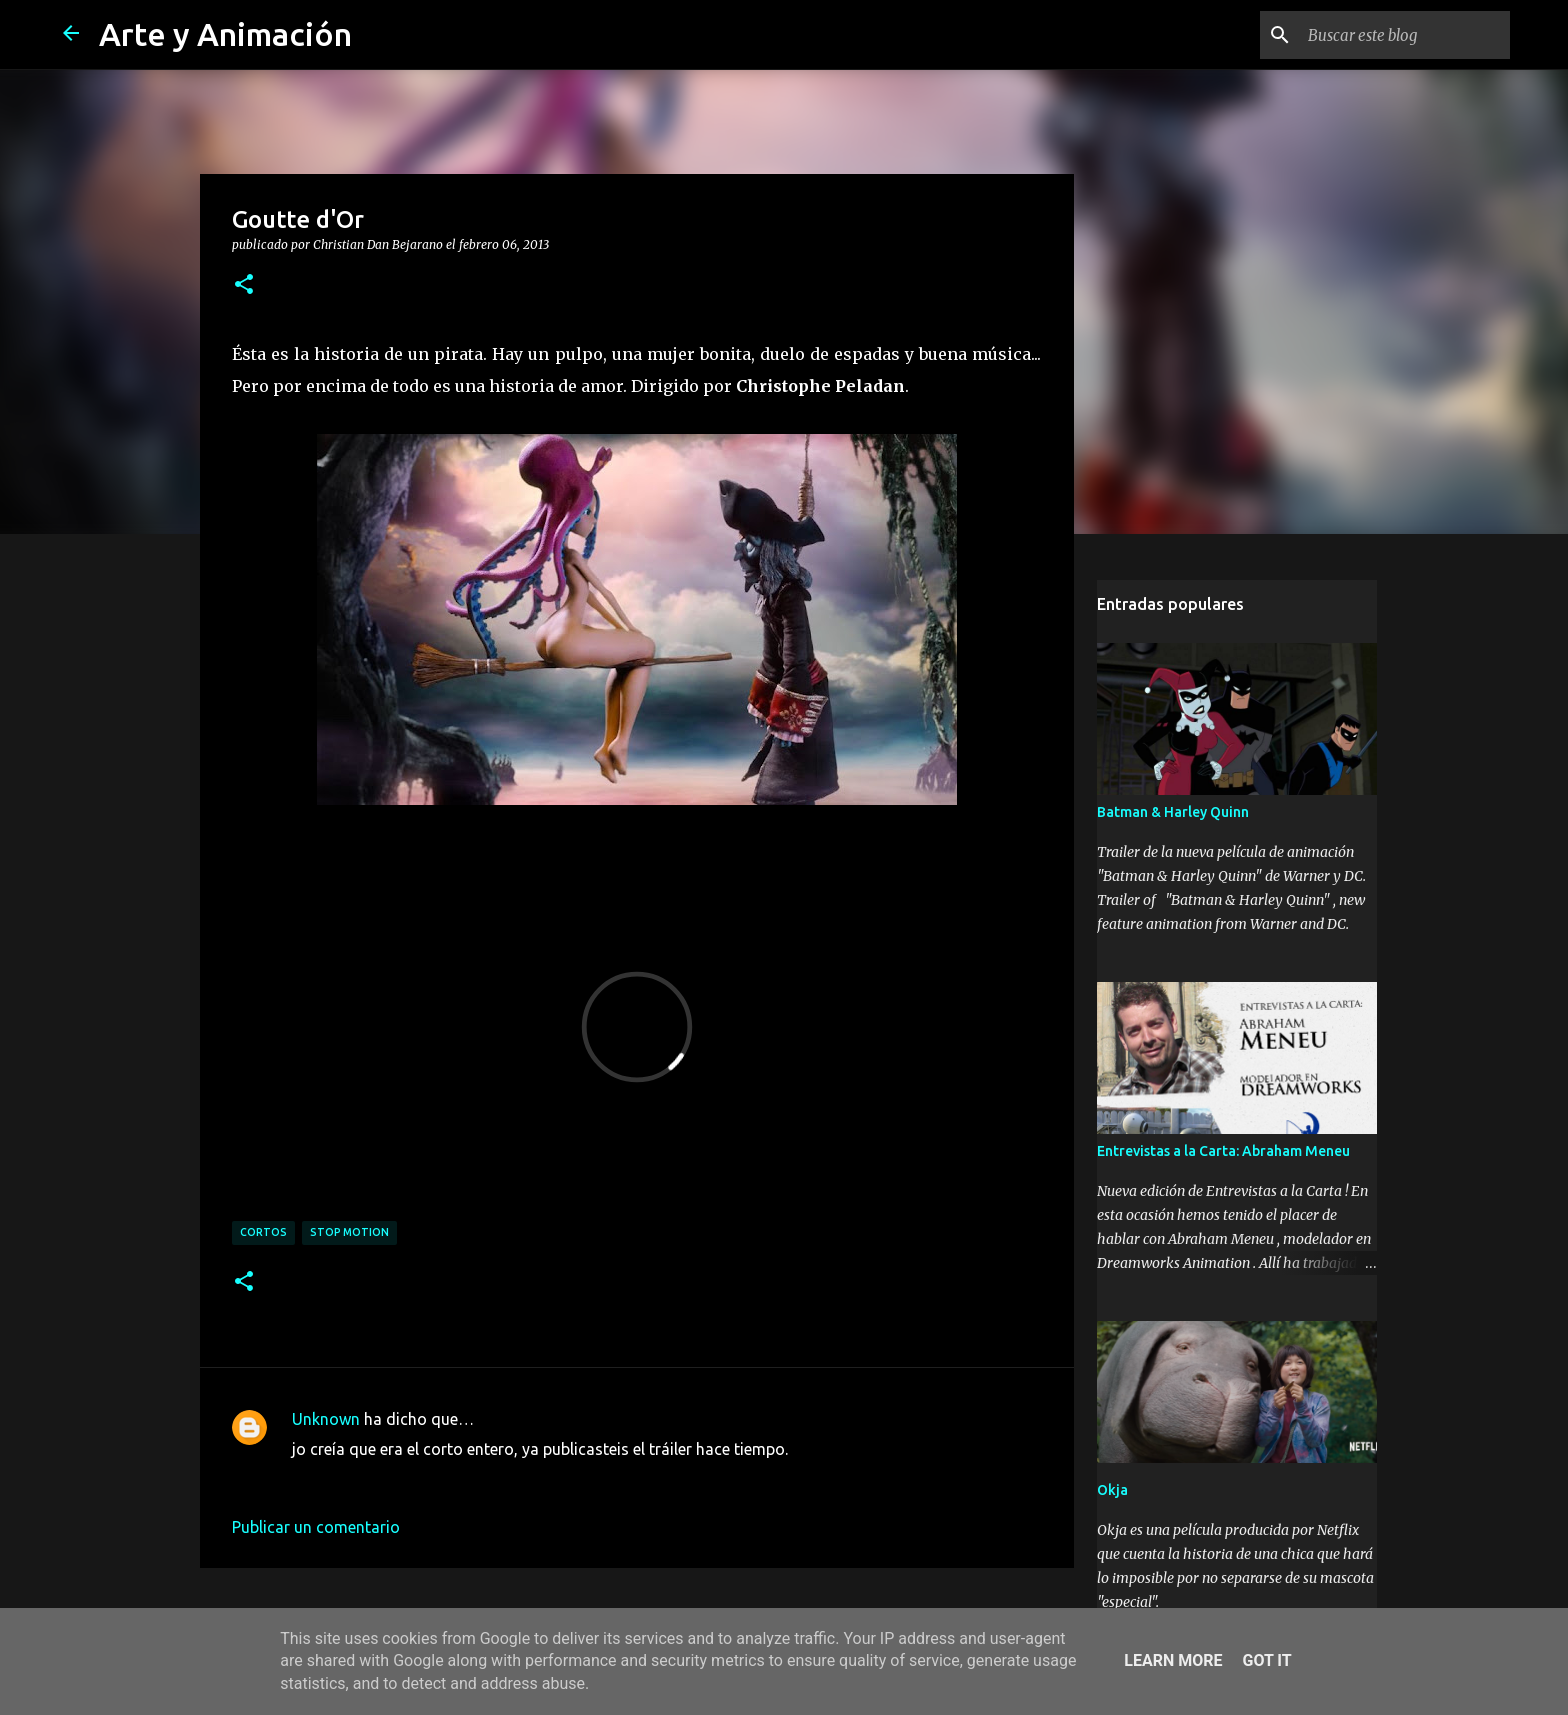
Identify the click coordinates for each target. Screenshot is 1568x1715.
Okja (1112, 1490)
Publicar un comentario (316, 1527)
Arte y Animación (225, 34)
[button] (244, 285)
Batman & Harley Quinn (1173, 812)
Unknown (326, 1419)
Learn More (1173, 1660)
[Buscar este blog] (1405, 35)
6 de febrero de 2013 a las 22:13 (407, 1479)
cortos (263, 1232)
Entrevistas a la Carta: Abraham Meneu (1223, 1151)
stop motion (349, 1232)
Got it (1266, 1660)
